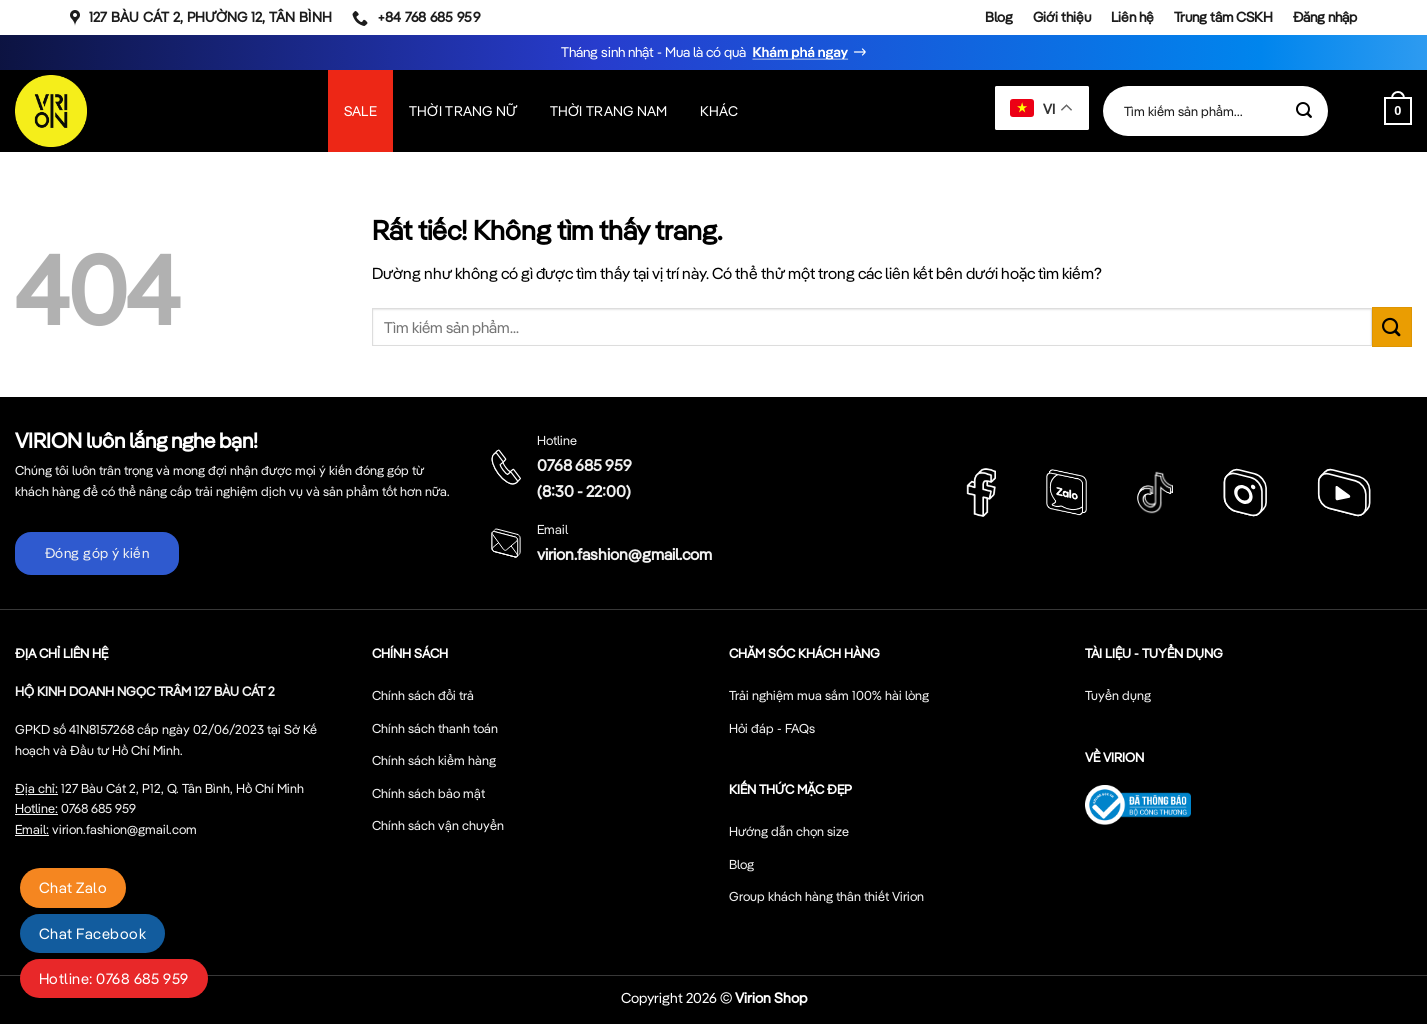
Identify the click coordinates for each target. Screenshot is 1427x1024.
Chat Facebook (92, 933)
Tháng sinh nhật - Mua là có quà (713, 52)
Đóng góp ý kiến (97, 553)
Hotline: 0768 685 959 (114, 978)
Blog (999, 17)
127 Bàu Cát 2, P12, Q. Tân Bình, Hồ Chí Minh (182, 788)
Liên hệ (1132, 17)
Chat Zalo (73, 887)
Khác (719, 111)
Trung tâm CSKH (1223, 17)
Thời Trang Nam (609, 111)
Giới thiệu (1062, 17)
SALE (360, 111)
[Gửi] (1304, 111)
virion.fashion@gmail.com (624, 554)
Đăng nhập (1325, 17)
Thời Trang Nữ (463, 111)
